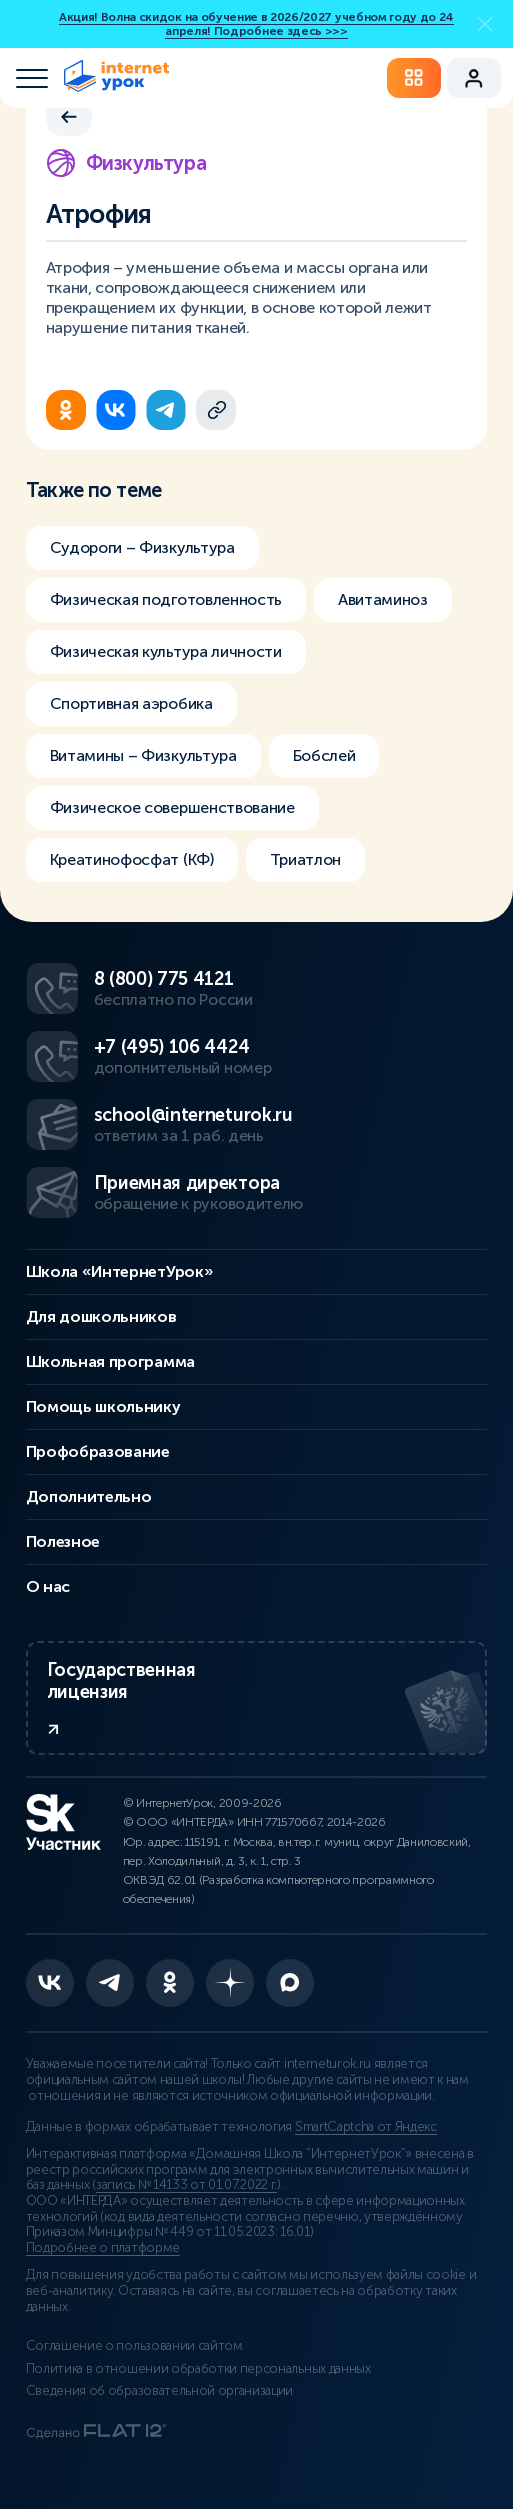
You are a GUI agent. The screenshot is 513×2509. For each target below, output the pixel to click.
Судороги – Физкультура (142, 547)
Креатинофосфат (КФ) (132, 859)
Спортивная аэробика (131, 703)
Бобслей (324, 755)
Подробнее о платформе (103, 2248)
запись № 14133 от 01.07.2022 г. (186, 2185)
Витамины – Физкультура (143, 755)
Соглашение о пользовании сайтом (134, 2346)
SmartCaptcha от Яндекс (366, 2127)
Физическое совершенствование (172, 807)
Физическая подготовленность (166, 599)
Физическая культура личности (166, 651)
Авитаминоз (383, 599)
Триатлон (305, 859)
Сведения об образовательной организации (160, 2391)
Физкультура (126, 163)
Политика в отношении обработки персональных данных (198, 2369)
